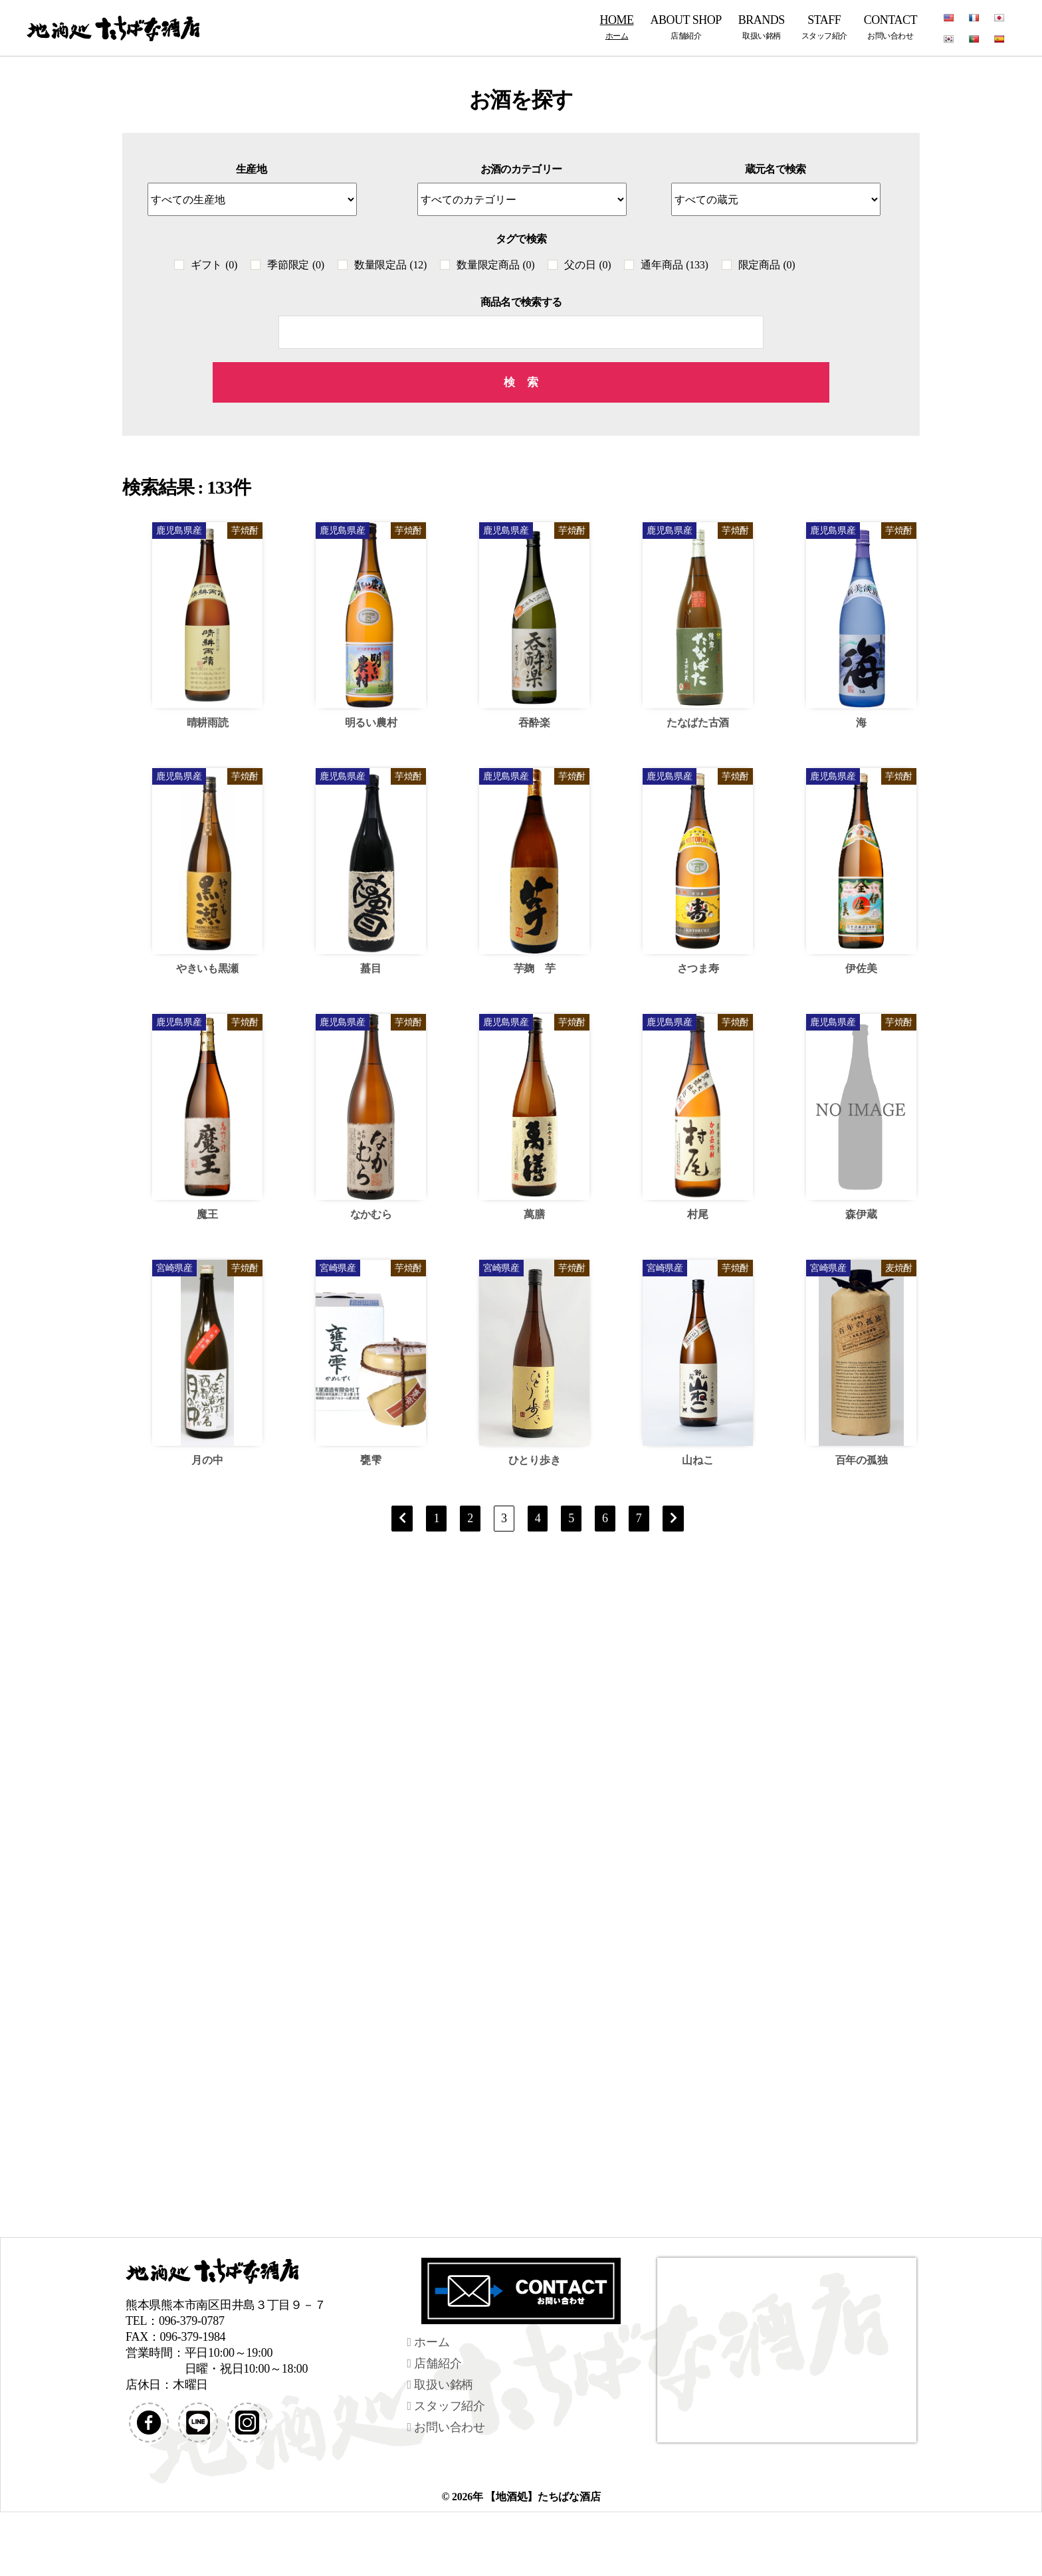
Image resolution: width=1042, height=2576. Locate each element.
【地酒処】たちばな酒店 (542, 2496)
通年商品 (674, 264)
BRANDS (761, 27)
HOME (617, 27)
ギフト (214, 264)
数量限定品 (390, 264)
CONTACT (890, 27)
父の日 (587, 264)
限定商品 (766, 264)
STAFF (824, 27)
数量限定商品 (495, 264)
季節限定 (295, 264)
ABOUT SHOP (686, 27)
